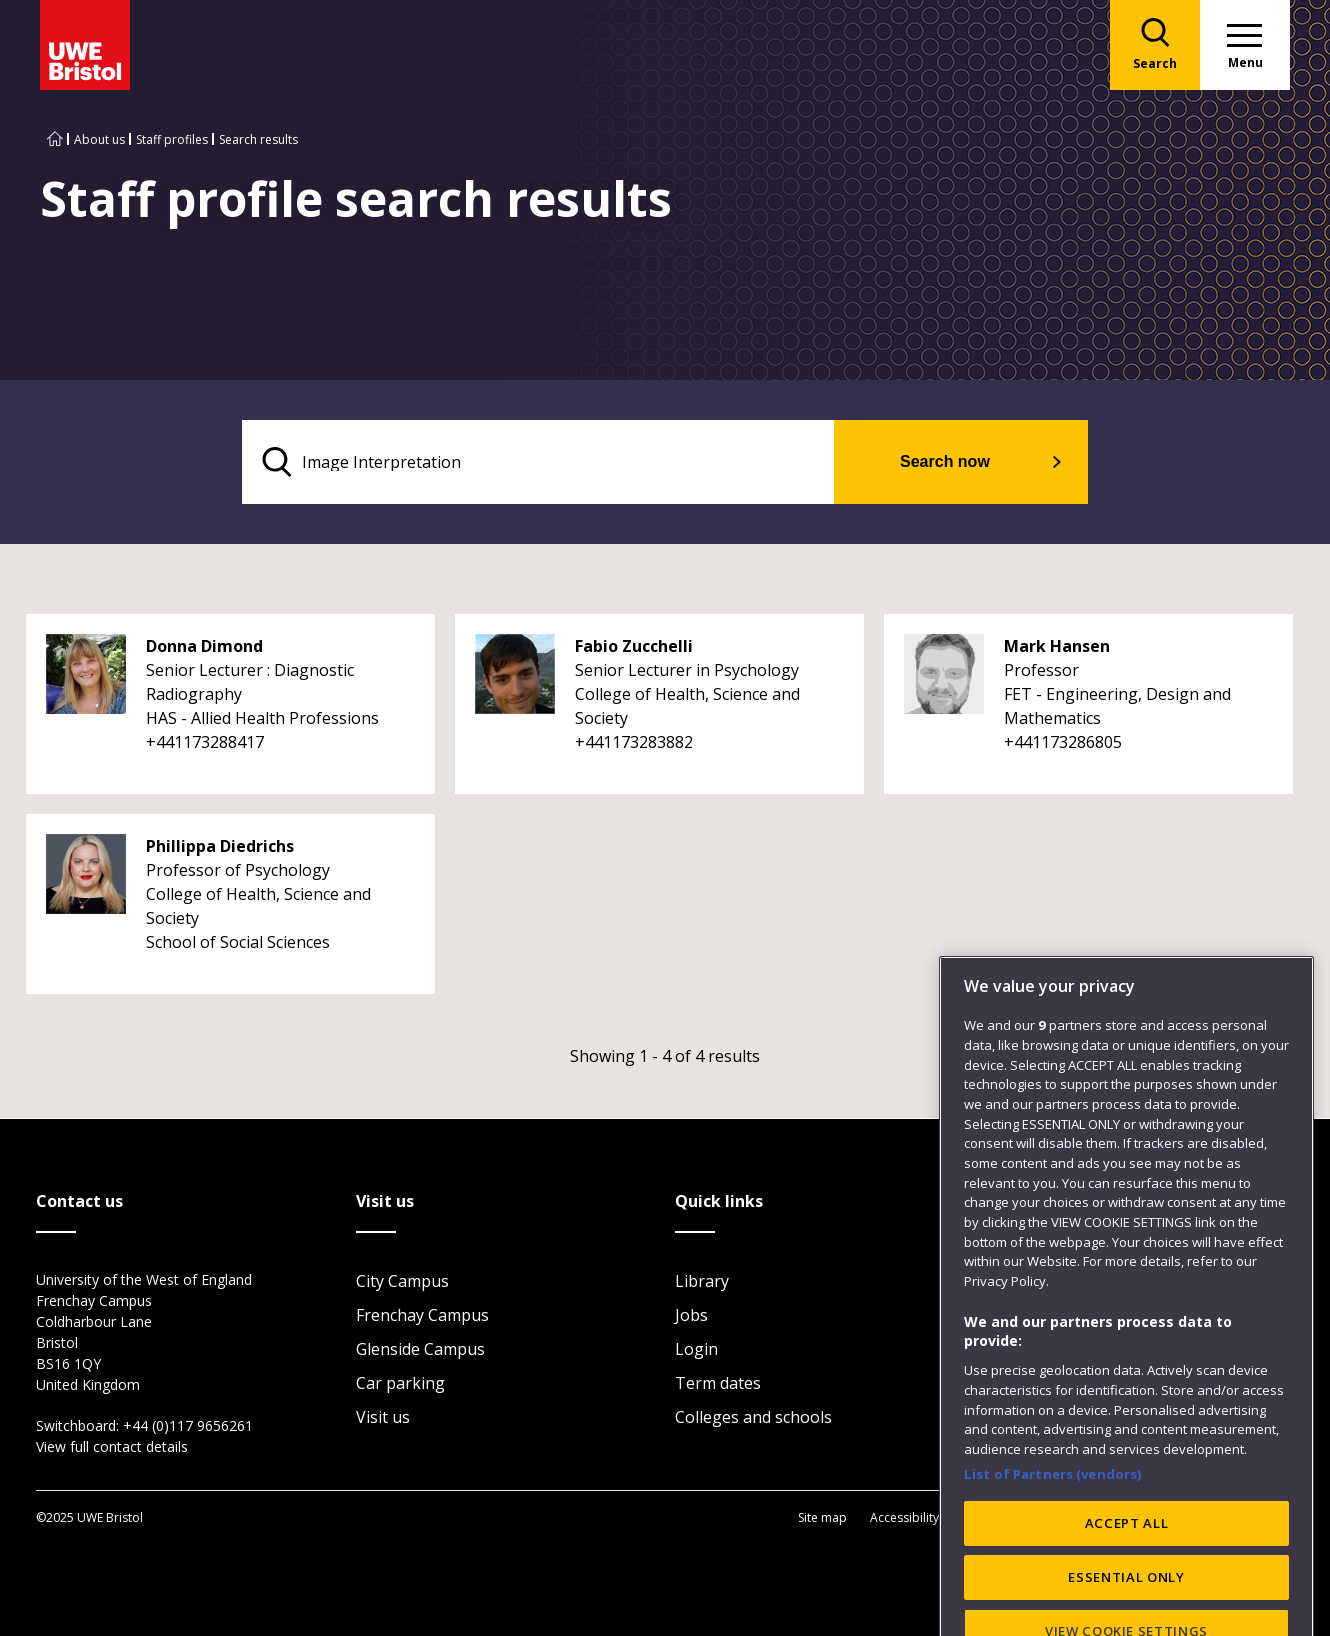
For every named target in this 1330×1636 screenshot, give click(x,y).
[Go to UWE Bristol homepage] (55, 139)
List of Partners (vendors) (1053, 1536)
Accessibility (904, 1517)
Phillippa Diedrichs (220, 846)
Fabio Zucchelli (634, 646)
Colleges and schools (753, 1417)
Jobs (691, 1315)
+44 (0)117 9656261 (188, 1425)
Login (696, 1349)
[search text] (538, 462)
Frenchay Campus (422, 1315)
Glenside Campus (420, 1349)
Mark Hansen (1057, 646)
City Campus (402, 1281)
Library (702, 1281)
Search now (945, 461)
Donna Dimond (204, 646)
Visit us (383, 1417)
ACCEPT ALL (1127, 1586)
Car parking (400, 1383)
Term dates (718, 1383)
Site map (822, 1517)
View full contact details (112, 1446)
